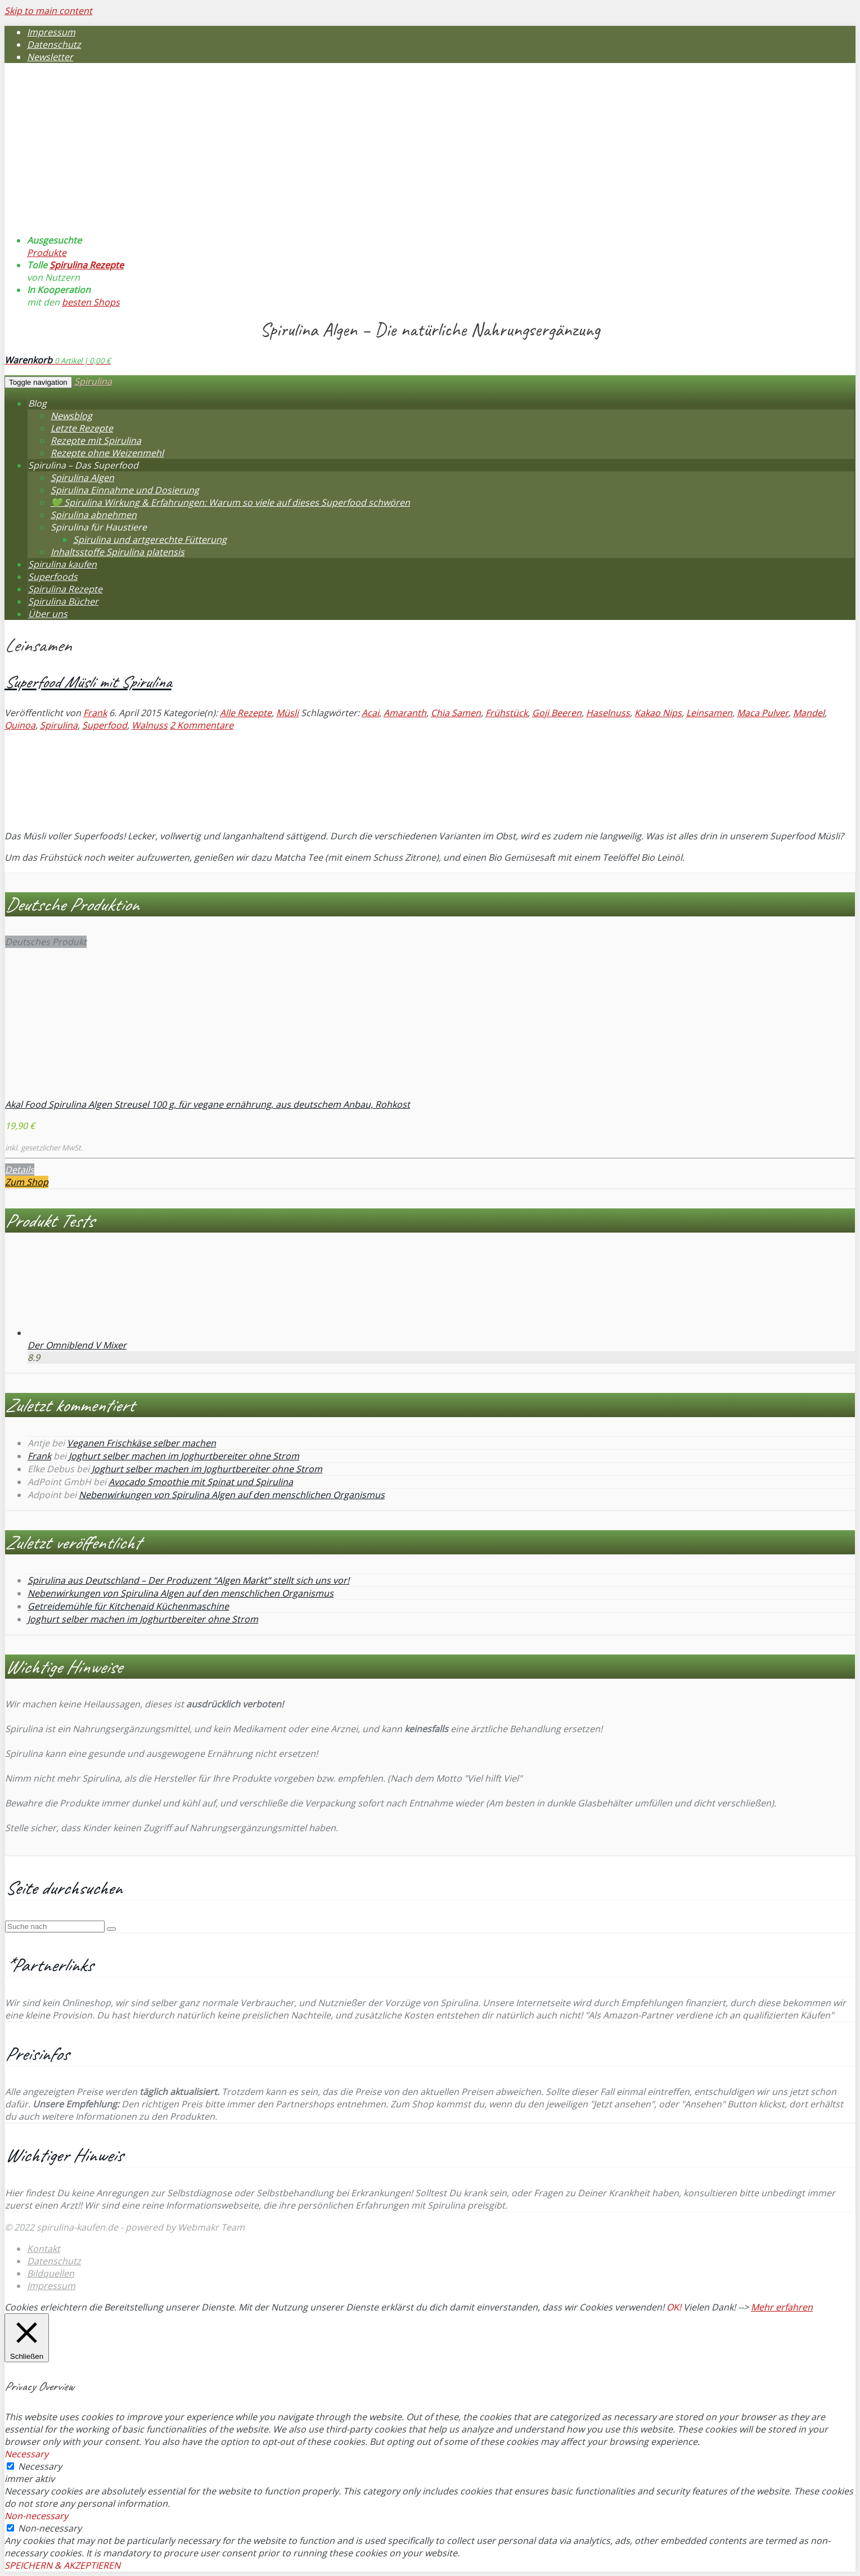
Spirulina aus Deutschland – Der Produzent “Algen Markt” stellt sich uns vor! (188, 1580)
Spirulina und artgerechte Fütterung (150, 539)
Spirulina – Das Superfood (83, 465)
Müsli (287, 713)
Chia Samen (456, 713)
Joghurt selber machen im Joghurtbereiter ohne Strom (184, 1456)
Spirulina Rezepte (86, 265)
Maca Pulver (763, 713)
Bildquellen (50, 2273)
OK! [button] (674, 2307)
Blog (37, 403)
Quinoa (19, 725)
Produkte (46, 252)
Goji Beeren (557, 713)
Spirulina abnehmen (94, 515)
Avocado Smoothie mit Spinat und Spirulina (201, 1482)
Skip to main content (48, 11)
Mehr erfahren (782, 2307)
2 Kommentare (201, 725)
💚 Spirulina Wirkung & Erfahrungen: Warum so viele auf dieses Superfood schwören (230, 502)
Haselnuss (608, 713)
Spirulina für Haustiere (99, 527)
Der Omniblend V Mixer (77, 1345)
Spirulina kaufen (62, 564)
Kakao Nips (658, 713)
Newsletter (50, 57)
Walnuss (150, 725)
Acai (370, 713)
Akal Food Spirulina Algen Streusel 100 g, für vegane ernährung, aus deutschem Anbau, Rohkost (207, 1104)
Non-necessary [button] (36, 2516)
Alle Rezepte (246, 713)
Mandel (809, 713)
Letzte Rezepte (82, 428)
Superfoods (53, 576)
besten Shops (91, 302)
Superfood (104, 725)
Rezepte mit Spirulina (96, 440)
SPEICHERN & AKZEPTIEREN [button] (62, 2565)
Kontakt (43, 2248)
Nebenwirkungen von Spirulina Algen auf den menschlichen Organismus (232, 1495)
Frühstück (506, 713)
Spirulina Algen (82, 477)
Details (19, 1169)
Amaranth (405, 713)
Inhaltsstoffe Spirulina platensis (117, 552)
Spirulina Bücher (63, 601)
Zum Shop (26, 1182)
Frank (95, 713)
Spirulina (93, 381)
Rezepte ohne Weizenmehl (107, 453)
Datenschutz (54, 44)
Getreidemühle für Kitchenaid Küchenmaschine (128, 1606)
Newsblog (71, 416)
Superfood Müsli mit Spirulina (88, 682)
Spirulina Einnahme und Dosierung (125, 490)
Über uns (47, 614)
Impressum (51, 32)
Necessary (40, 2466)
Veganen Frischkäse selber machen (141, 1443)
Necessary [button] (26, 2454)
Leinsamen (709, 713)
